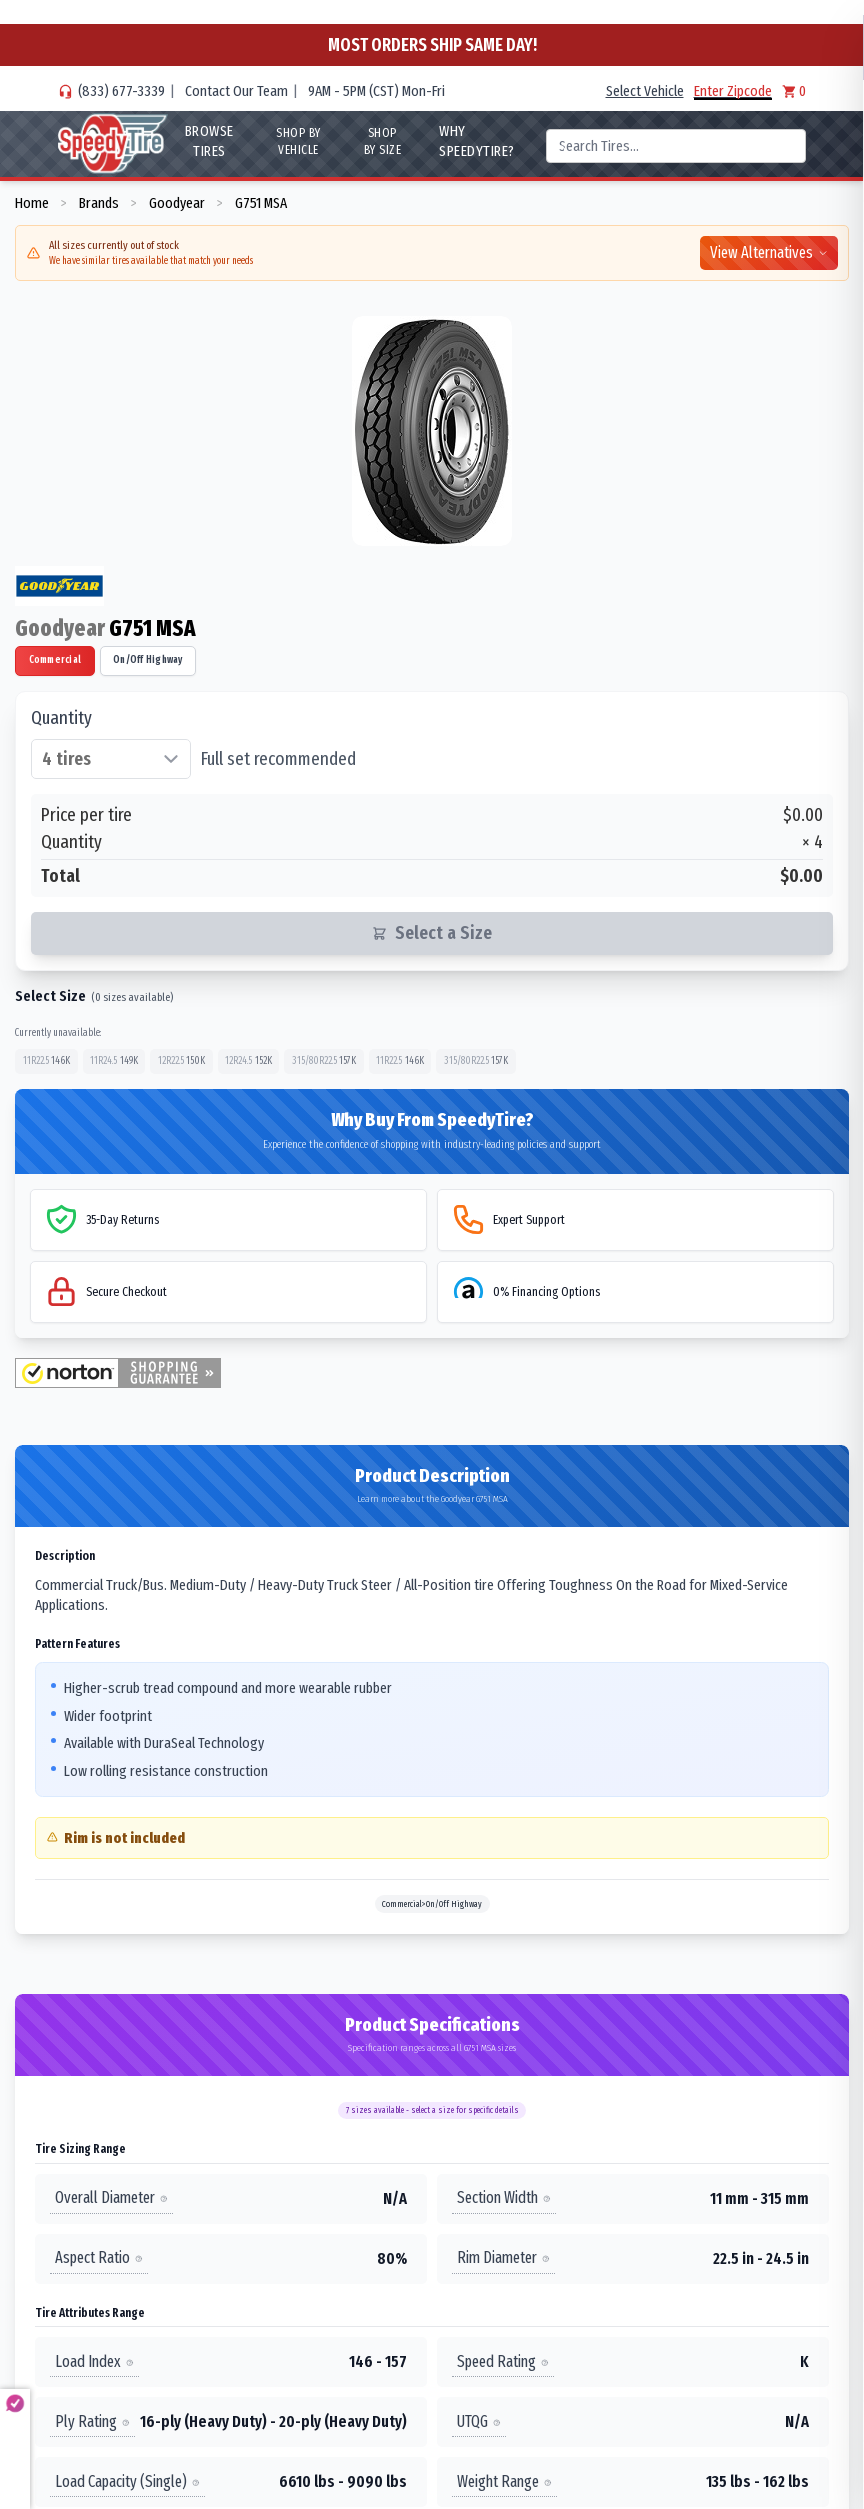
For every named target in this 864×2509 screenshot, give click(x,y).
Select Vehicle (645, 91)
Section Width (504, 2197)
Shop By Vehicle (298, 141)
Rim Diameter (503, 2257)
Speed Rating (503, 2361)
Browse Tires (209, 141)
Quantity (61, 718)
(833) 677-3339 (121, 91)
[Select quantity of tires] (111, 759)
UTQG (479, 2421)
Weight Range (504, 2481)
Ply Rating (92, 2421)
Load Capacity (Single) (127, 2481)
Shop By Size (383, 141)
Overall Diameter (111, 2197)
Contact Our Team (236, 91)
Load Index (94, 2361)
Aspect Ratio (99, 2257)
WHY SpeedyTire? (477, 141)
